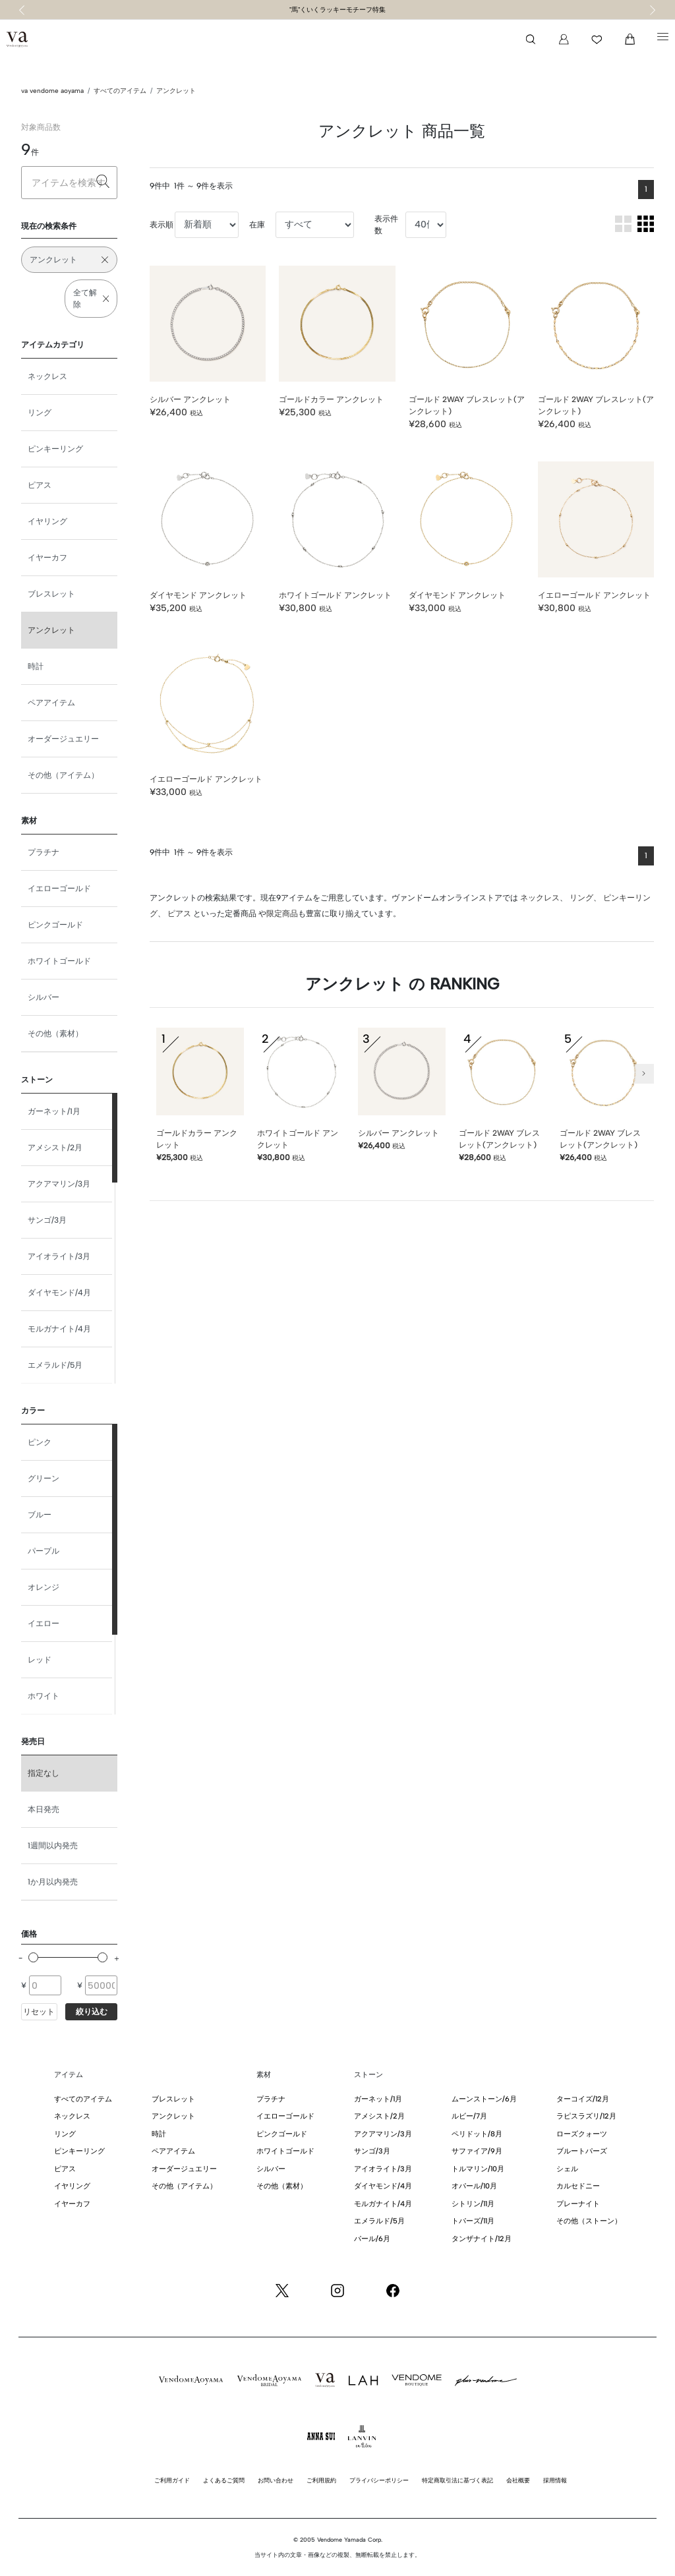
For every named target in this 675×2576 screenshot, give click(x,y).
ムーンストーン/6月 (484, 2099)
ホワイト (43, 1696)
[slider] (33, 1957)
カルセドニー (578, 2186)
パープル (43, 1551)
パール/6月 (372, 2239)
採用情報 (555, 2480)
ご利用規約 (321, 2480)
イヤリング (47, 521)
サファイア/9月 (477, 2151)
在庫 (257, 224)
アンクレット (176, 90)
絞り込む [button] (91, 2011)
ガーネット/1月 (54, 1111)
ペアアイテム (51, 702)
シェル (567, 2169)
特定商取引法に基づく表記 (457, 2480)
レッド (39, 1659)
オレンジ (43, 1587)
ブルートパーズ (581, 2151)
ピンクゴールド (55, 924)
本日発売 (43, 1809)
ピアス (39, 485)
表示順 (161, 224)
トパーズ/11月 (473, 2221)
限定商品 (282, 913)
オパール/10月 (474, 2186)
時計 (36, 666)
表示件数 (386, 224)
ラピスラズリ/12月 (586, 2116)
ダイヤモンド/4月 (59, 1292)
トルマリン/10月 (478, 2169)
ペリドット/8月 (477, 2134)
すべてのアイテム (120, 90)
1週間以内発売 (53, 1845)
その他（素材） (55, 1033)
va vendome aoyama (52, 90)
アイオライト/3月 (59, 1256)
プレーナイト (578, 2204)
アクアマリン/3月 (59, 1183)
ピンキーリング (55, 449)
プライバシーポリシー (379, 2480)
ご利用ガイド (172, 2480)
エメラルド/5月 (55, 1365)
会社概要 (518, 2480)
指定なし (43, 1773)
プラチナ (43, 852)
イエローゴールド (59, 888)
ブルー (39, 1514)
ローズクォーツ (581, 2134)
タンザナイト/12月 (482, 2239)
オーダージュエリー (63, 739)
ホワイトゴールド (59, 961)
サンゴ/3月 (47, 1220)
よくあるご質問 (224, 2480)
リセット (39, 2011)
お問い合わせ (275, 2480)
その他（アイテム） (63, 775)
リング (39, 412)
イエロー (43, 1623)
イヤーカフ (47, 557)
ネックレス (47, 376)
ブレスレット (51, 594)
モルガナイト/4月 (59, 1328)
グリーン (43, 1478)
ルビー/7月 (469, 2116)
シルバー (43, 997)
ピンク (39, 1442)
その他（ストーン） (589, 2221)
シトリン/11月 (473, 2204)
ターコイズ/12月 (582, 2099)
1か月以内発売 (53, 1882)
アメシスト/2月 (55, 1147)
